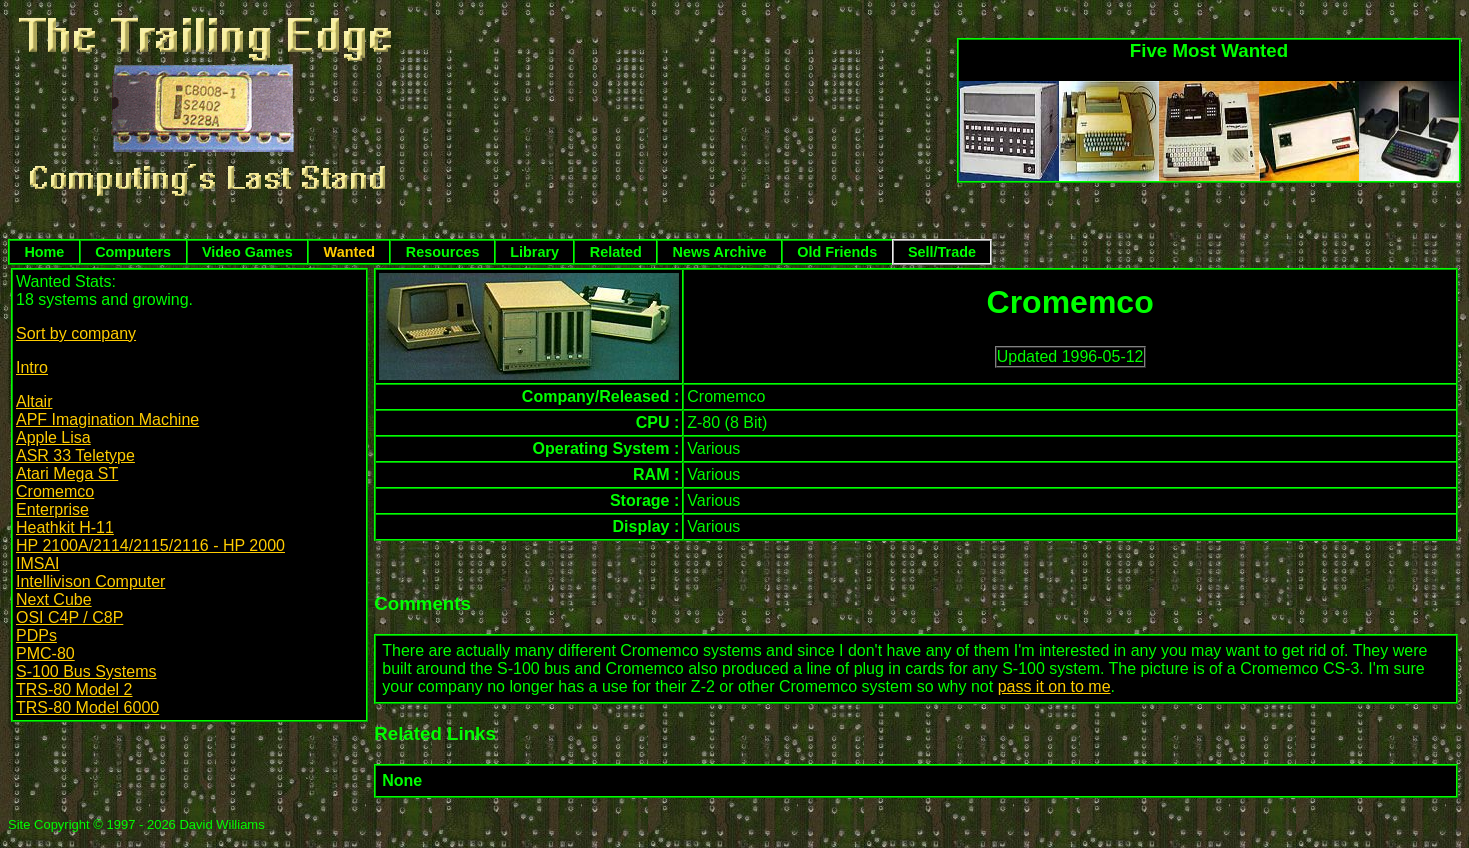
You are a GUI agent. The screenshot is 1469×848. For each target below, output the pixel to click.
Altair (34, 401)
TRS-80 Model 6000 (87, 707)
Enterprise (52, 509)
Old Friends (837, 252)
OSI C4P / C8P (69, 617)
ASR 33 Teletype (75, 455)
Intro (32, 367)
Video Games (247, 252)
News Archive (720, 252)
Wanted (349, 252)
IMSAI (38, 563)
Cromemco (55, 491)
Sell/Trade (942, 252)
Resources (443, 252)
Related (616, 252)
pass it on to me (1054, 686)
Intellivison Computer (90, 581)
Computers (133, 252)
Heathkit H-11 (65, 527)
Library (534, 252)
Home (44, 252)
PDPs (36, 635)
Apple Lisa (53, 437)
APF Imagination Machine (107, 419)
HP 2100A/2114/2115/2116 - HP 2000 (150, 545)
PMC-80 (45, 653)
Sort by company (76, 333)
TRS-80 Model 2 (74, 689)
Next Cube (54, 599)
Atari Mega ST (67, 473)
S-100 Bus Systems (86, 671)
